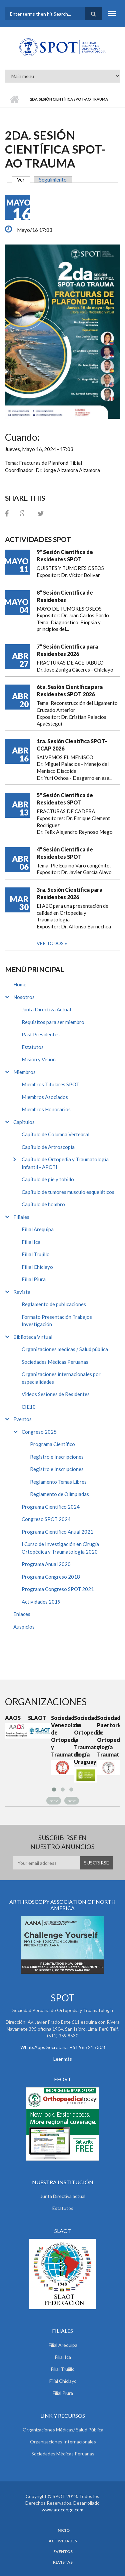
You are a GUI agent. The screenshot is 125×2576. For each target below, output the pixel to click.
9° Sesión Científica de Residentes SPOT (65, 555)
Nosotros (24, 997)
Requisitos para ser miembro (53, 1022)
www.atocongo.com (62, 2509)
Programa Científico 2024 (51, 1507)
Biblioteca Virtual (32, 1337)
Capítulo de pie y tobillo (48, 1179)
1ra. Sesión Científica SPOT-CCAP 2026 (72, 745)
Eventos (22, 1419)
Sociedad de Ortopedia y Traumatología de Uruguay (85, 1740)
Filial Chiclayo (37, 1267)
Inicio (14, 99)
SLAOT (37, 1718)
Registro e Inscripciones (57, 1457)
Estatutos (33, 1047)
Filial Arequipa (38, 1229)
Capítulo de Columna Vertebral (55, 1134)
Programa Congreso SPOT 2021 (58, 1589)
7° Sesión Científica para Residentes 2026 (67, 650)
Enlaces (21, 1614)
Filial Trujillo (36, 1254)
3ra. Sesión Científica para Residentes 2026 (69, 893)
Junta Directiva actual (62, 2196)
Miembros (24, 1072)
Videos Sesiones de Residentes (56, 1394)
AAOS (13, 1718)
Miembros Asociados (45, 1097)
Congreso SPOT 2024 (46, 1519)
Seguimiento (53, 180)
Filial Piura (34, 1279)
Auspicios (24, 1627)
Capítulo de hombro (43, 1204)
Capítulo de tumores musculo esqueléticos (68, 1192)
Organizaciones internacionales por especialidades (61, 1378)
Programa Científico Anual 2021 (57, 1532)
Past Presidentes (41, 1034)
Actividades (63, 2541)
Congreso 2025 (39, 1432)
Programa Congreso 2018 (51, 1577)
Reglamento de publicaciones (54, 1304)
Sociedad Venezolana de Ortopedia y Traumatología (62, 1736)
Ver (23, 180)
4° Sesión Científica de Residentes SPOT (65, 853)
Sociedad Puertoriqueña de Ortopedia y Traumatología (108, 1736)
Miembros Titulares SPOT (50, 1084)
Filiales (21, 1217)
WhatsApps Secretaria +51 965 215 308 (62, 2047)
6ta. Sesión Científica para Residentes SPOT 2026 (70, 690)
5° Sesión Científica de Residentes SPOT (65, 798)
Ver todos (51, 943)
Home (19, 984)
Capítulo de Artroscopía (48, 1147)
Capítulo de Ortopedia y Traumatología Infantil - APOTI (65, 1163)
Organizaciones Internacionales (63, 2441)
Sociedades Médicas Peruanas (55, 1362)
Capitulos (24, 1122)
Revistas (63, 2562)
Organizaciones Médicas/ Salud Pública (63, 2429)
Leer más (62, 2059)
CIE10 (29, 1407)
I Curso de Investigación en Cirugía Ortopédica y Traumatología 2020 (60, 1548)
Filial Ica (31, 1242)
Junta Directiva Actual (46, 1009)
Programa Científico (52, 1444)
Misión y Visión (39, 1059)
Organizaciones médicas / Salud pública (65, 1349)
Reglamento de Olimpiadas (59, 1494)
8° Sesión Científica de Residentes (65, 596)
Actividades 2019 (41, 1602)
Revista (21, 1292)
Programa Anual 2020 (46, 1564)
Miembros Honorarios (46, 1109)
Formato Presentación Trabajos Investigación (57, 1320)
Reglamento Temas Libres (58, 1482)
